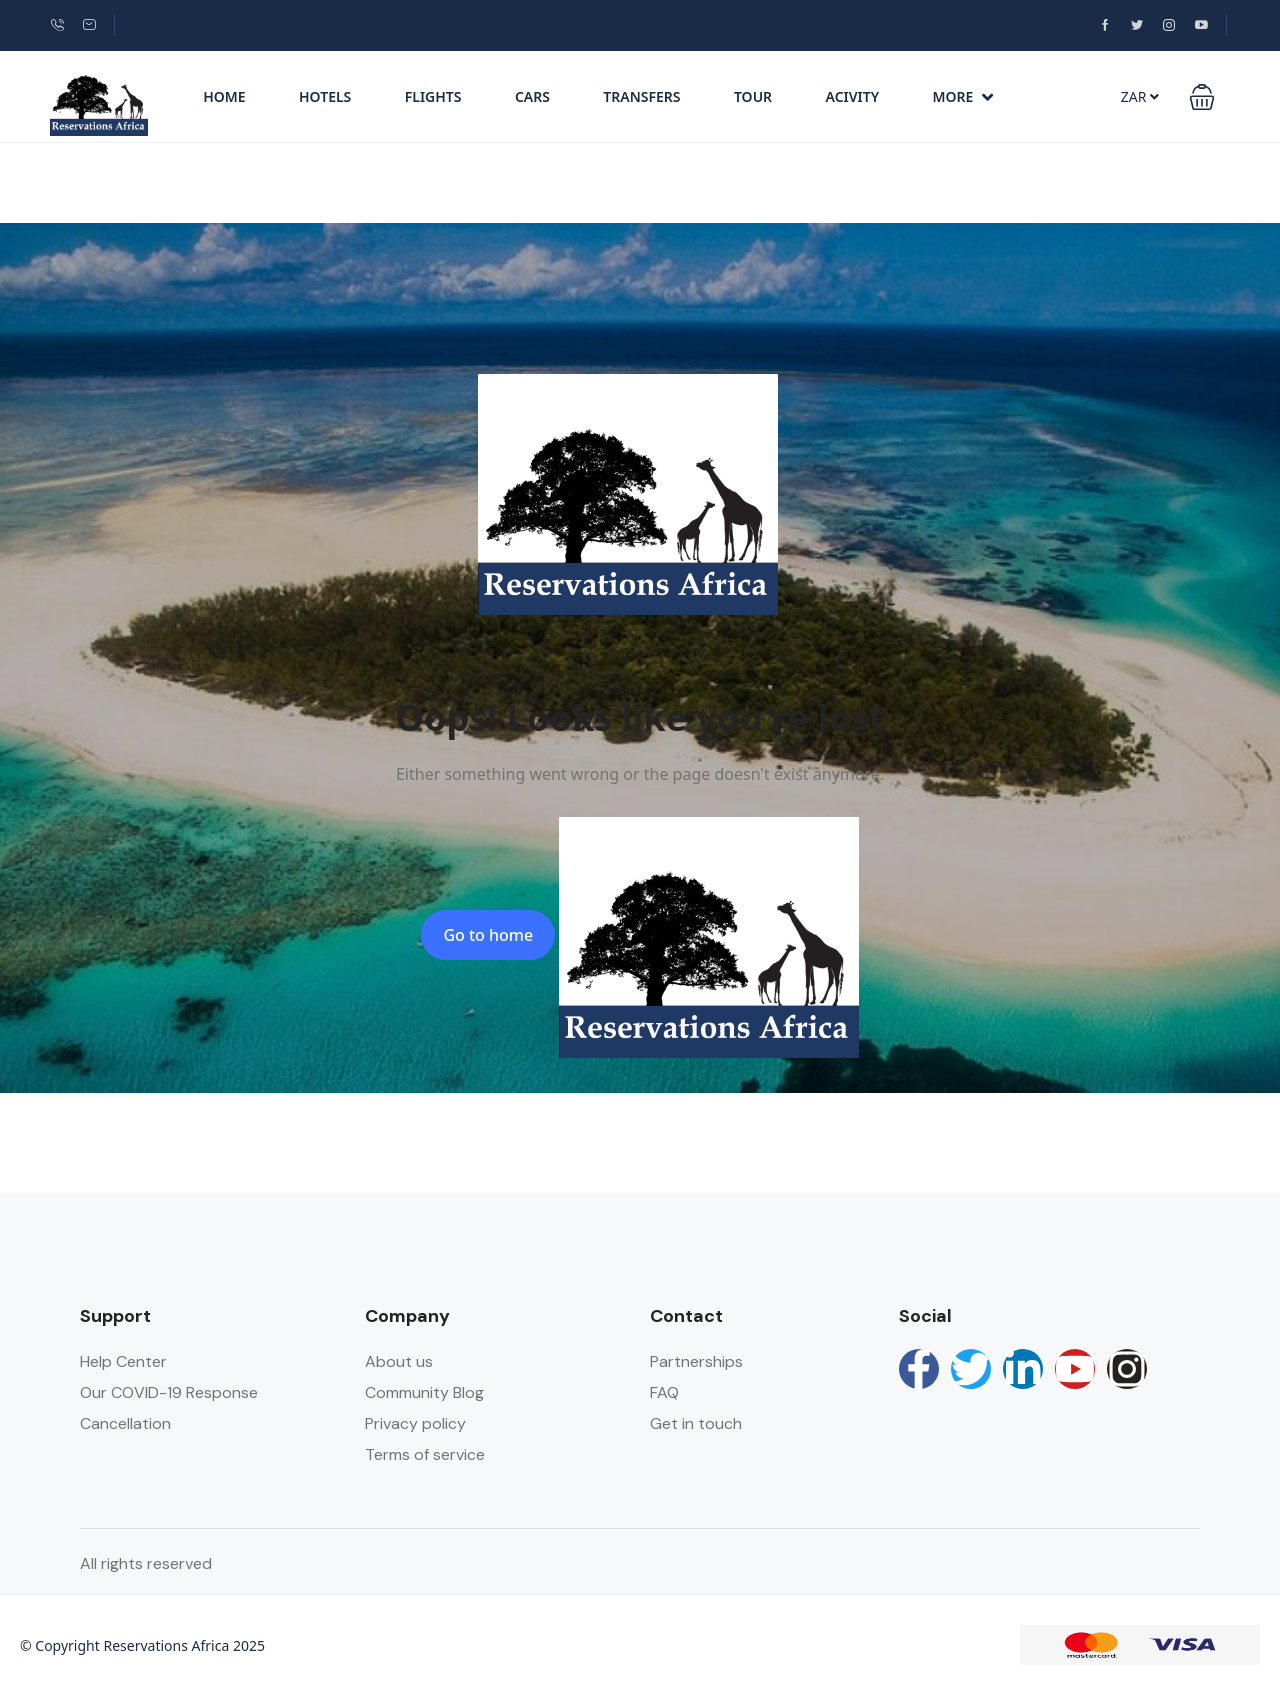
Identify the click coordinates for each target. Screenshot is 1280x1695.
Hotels (325, 96)
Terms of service (425, 1454)
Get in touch (696, 1423)
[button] (1202, 97)
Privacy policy (415, 1423)
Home (224, 96)
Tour (753, 96)
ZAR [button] (1140, 96)
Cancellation (125, 1423)
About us (399, 1361)
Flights (433, 96)
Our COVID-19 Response (169, 1392)
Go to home (488, 935)
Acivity (853, 96)
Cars (532, 96)
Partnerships (696, 1361)
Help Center (123, 1361)
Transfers (641, 96)
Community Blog (424, 1392)
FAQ (664, 1392)
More (963, 96)
